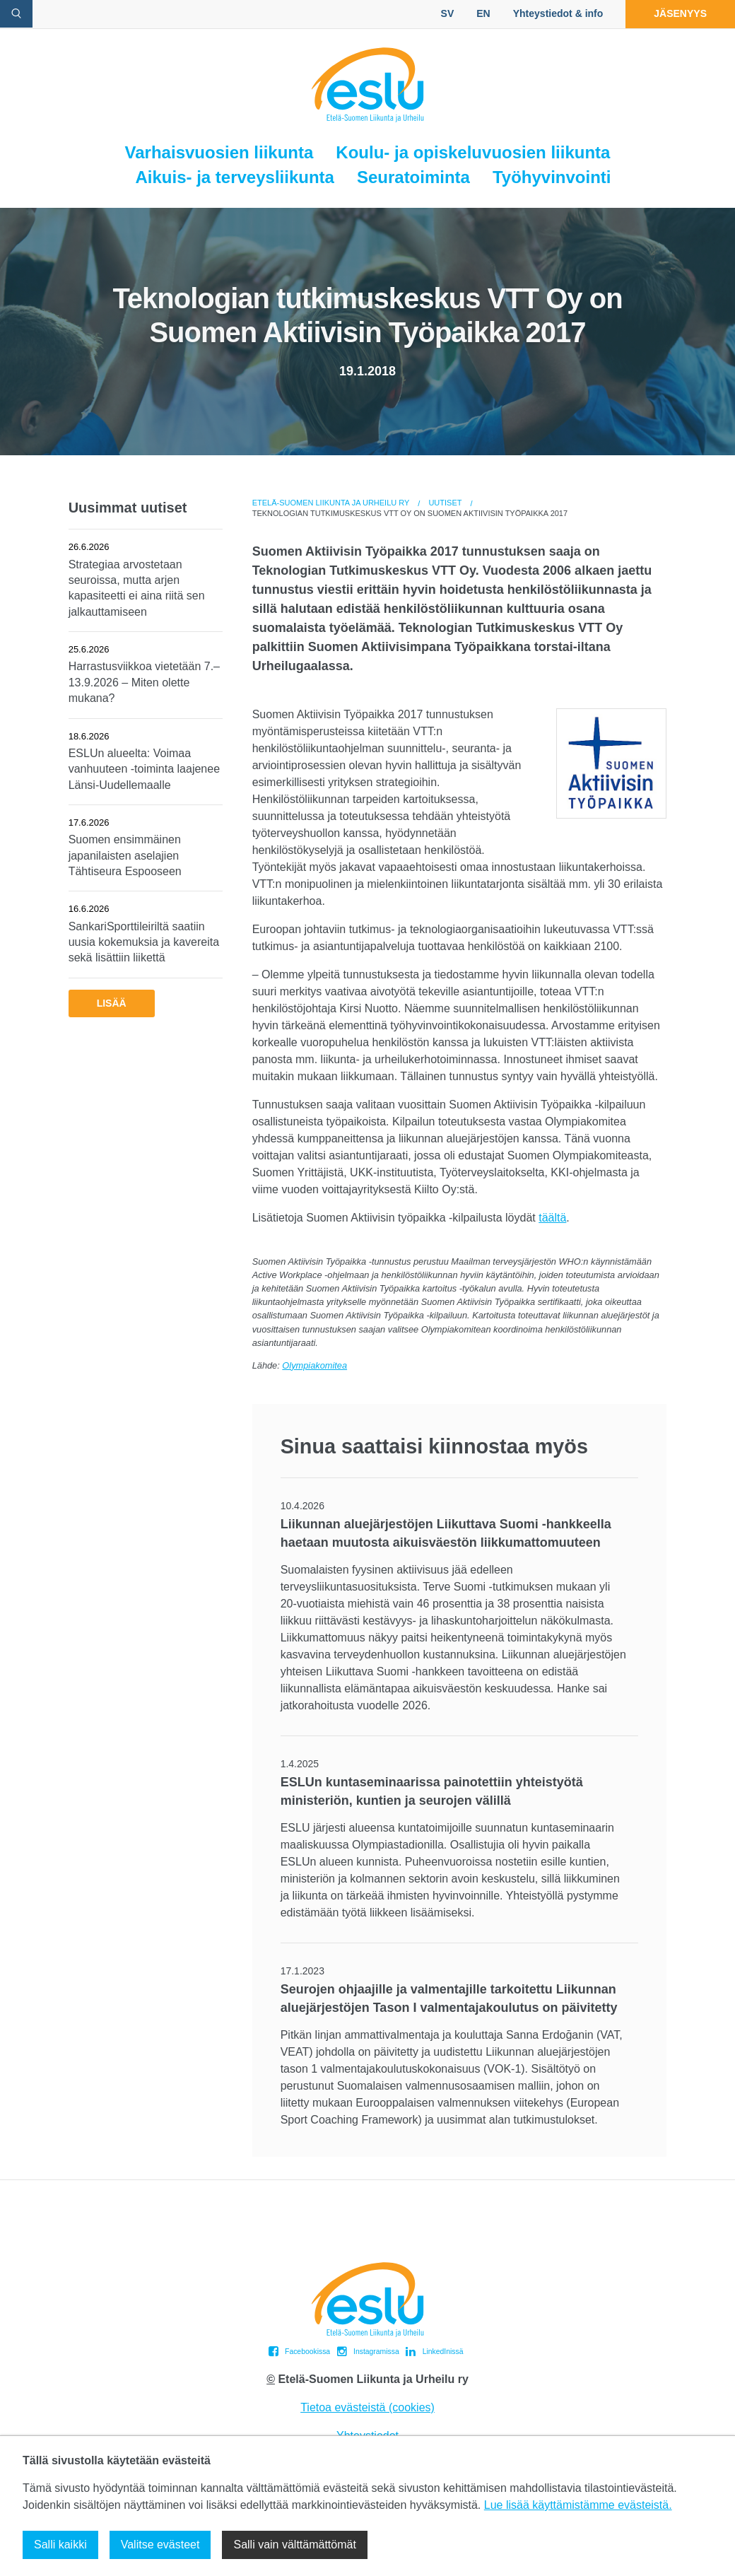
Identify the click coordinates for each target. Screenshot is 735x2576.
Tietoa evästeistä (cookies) (367, 2407)
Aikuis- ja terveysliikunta (234, 177)
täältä (552, 1218)
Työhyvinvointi (552, 177)
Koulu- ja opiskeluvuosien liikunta (473, 152)
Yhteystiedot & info (558, 13)
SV (447, 13)
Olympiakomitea (314, 1365)
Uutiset (444, 502)
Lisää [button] (112, 1003)
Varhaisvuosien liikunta (219, 152)
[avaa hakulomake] (16, 14)
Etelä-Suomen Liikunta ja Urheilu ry (331, 502)
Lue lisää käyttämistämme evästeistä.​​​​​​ (578, 2505)
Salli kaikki (60, 2545)
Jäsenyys (680, 13)
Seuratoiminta (413, 177)
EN (483, 13)
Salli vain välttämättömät (294, 2545)
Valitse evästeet (160, 2545)
